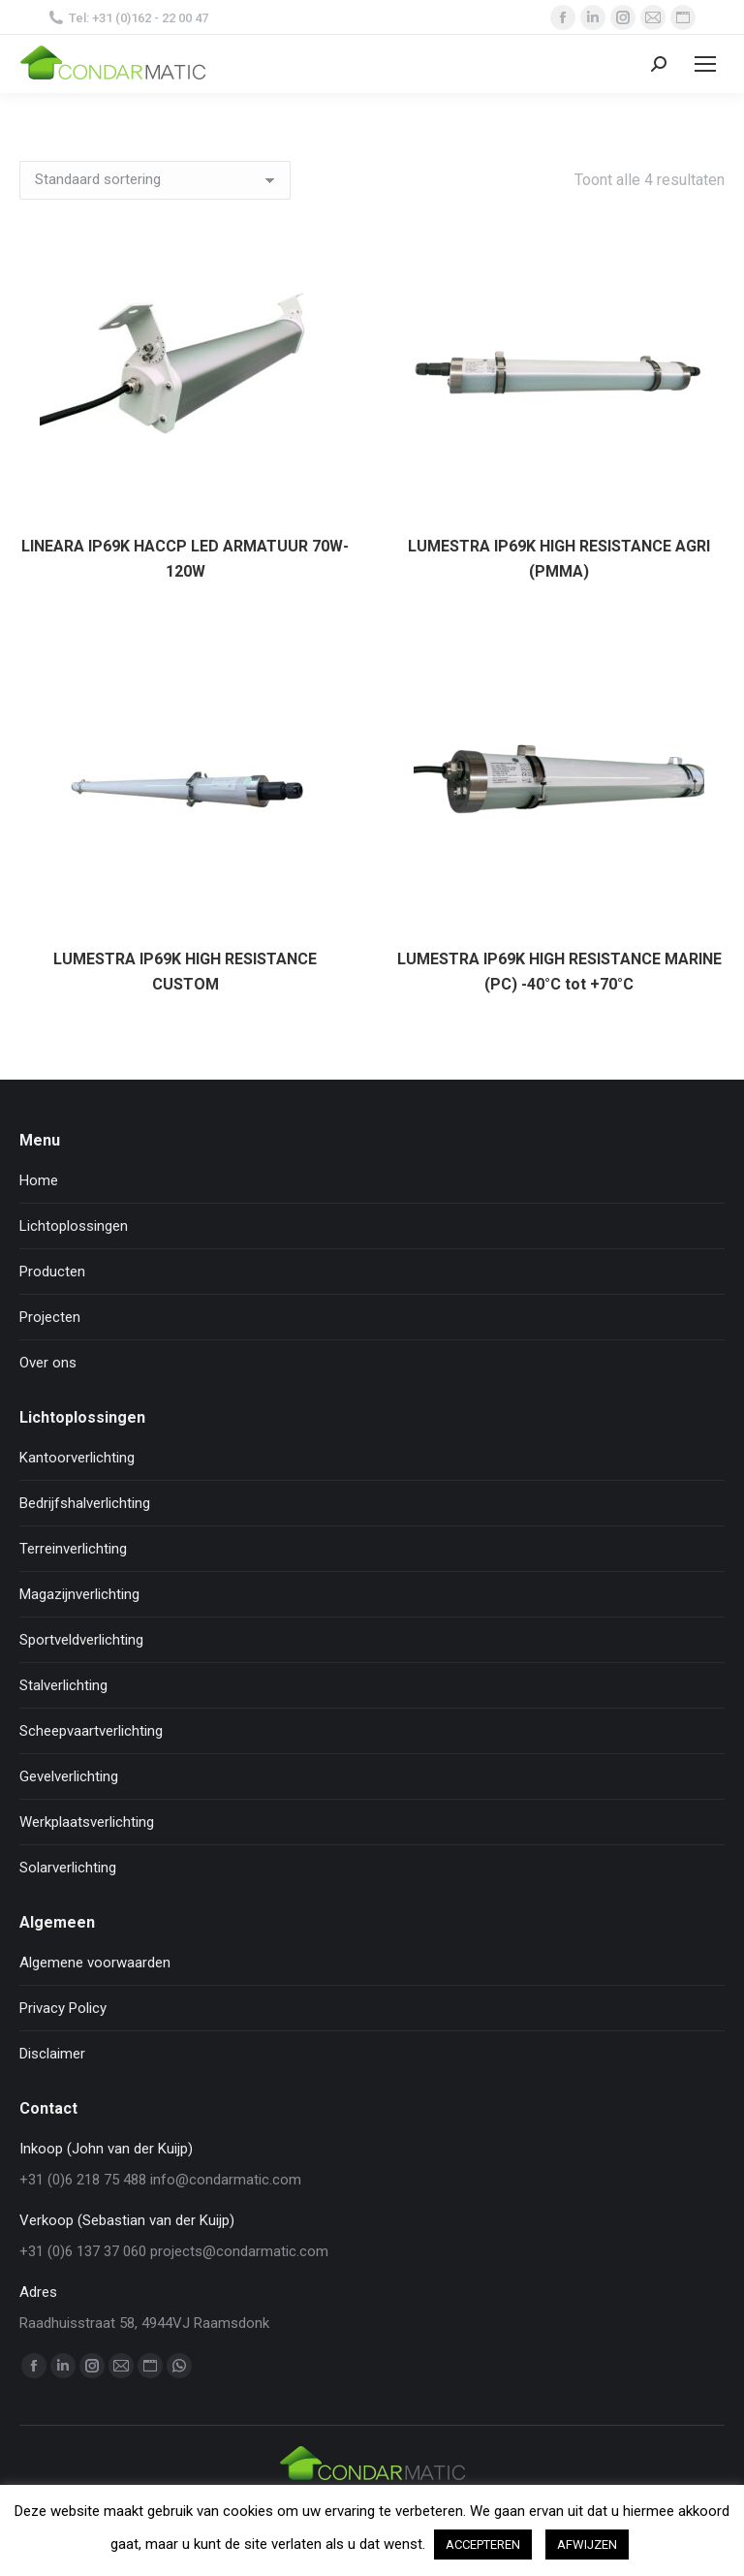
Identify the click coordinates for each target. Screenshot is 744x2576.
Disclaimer (52, 2053)
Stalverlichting (63, 1685)
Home (38, 1180)
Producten (52, 1271)
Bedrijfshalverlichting (84, 1503)
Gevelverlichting (68, 1776)
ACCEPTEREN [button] (483, 2544)
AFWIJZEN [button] (587, 2544)
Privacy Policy (63, 2008)
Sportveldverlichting (81, 1640)
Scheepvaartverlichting (91, 1731)
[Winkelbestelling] (155, 180)
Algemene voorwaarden (94, 1962)
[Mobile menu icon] (705, 64)
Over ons (48, 1362)
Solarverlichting (67, 1867)
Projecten (49, 1317)
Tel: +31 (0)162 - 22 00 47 (128, 18)
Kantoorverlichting (77, 1457)
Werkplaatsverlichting (86, 1822)
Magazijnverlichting (79, 1594)
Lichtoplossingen (73, 1226)
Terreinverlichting (73, 1548)
